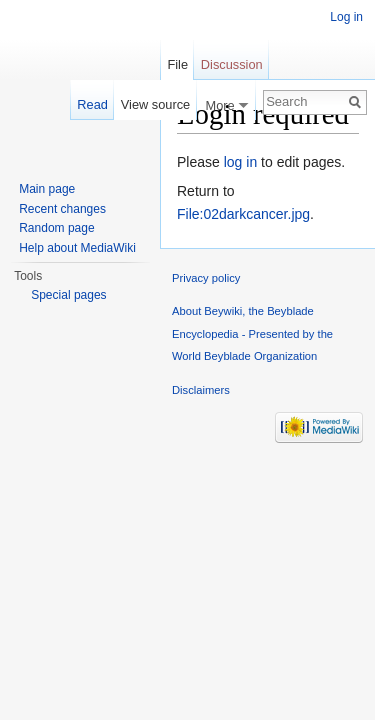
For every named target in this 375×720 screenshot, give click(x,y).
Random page (56, 228)
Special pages (68, 295)
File (177, 64)
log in (240, 162)
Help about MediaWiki (77, 248)
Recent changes (62, 209)
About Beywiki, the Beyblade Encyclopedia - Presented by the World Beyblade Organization (252, 333)
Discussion (232, 64)
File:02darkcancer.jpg (243, 214)
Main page (47, 189)
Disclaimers (201, 390)
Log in (346, 17)
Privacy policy (206, 278)
